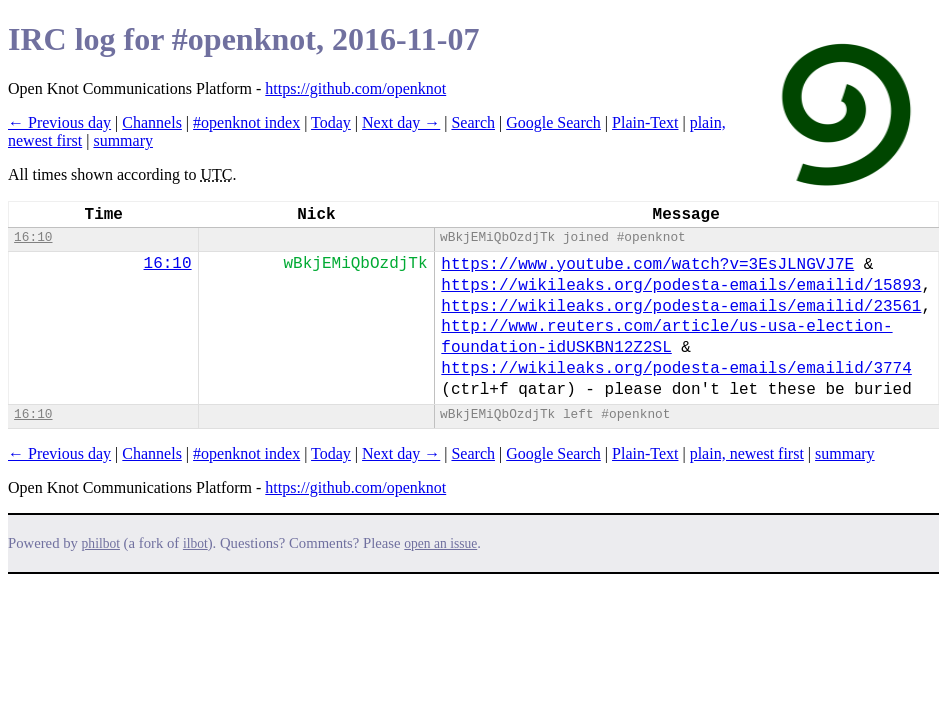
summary (123, 140)
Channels (152, 122)
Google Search (553, 122)
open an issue (440, 543)
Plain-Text (645, 122)
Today (331, 122)
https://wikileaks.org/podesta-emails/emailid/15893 (681, 286)
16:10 (33, 237)
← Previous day (59, 122)
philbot (101, 543)
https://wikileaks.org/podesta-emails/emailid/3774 (676, 369)
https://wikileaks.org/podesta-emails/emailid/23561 (681, 307)
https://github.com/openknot (355, 88)
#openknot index (246, 122)
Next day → (401, 122)
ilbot (195, 543)
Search (473, 122)
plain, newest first (747, 453)
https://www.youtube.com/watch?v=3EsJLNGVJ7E (647, 265)
